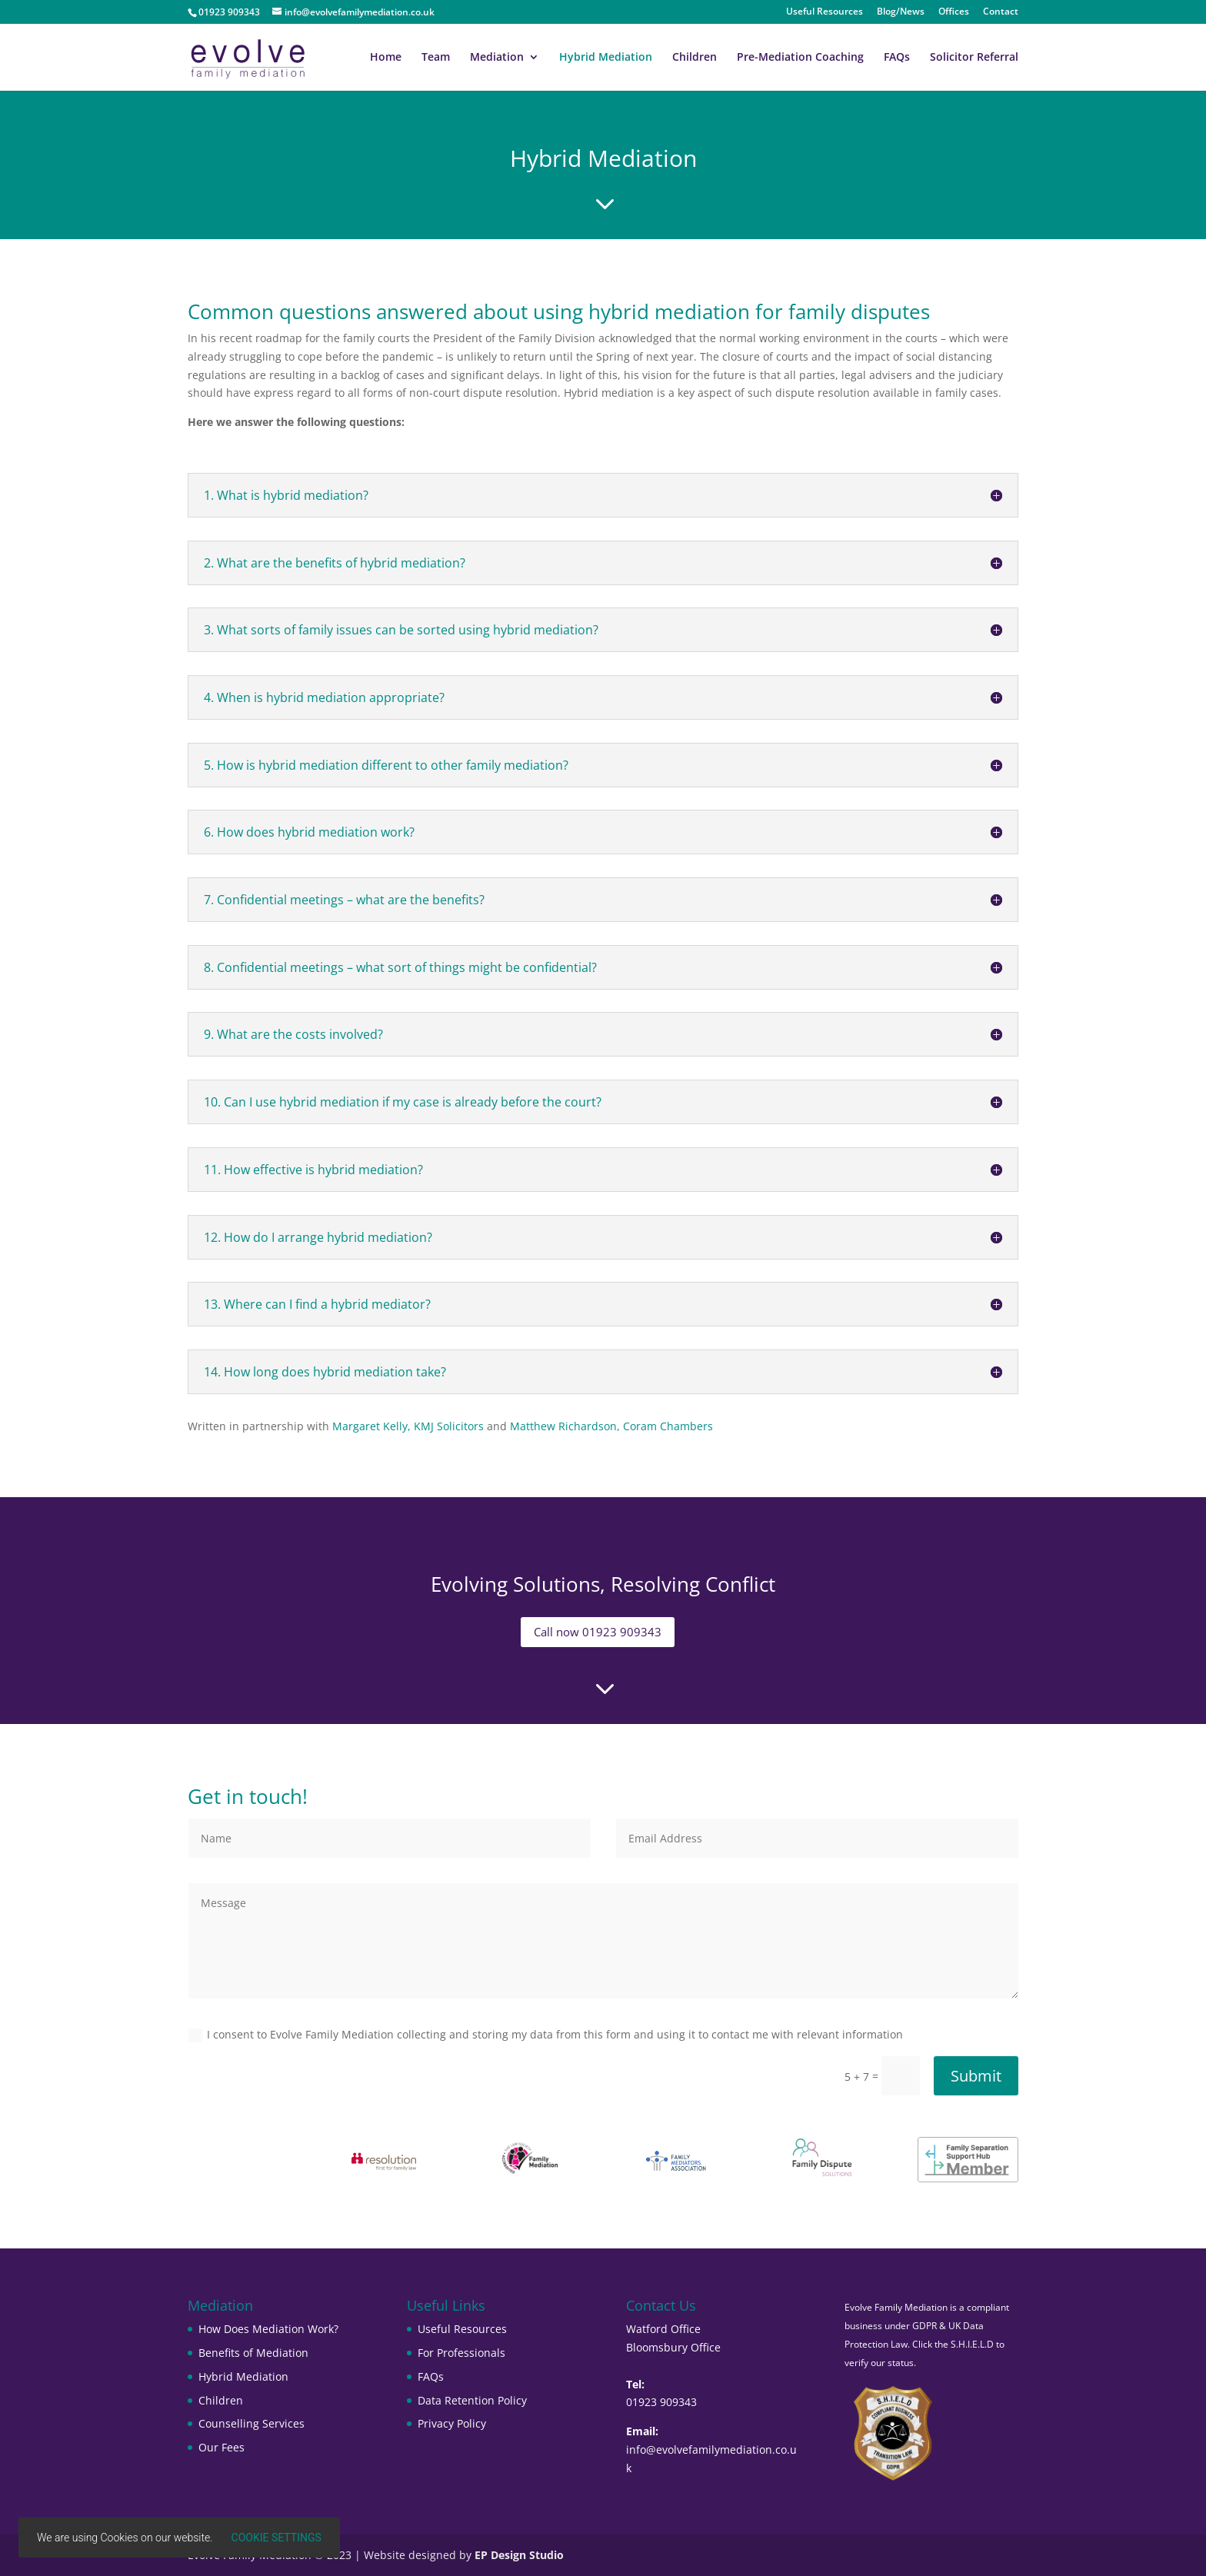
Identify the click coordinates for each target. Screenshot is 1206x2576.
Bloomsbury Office (673, 2347)
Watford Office (663, 2328)
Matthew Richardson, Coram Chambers (611, 1426)
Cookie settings (276, 2537)
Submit (976, 2075)
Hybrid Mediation (605, 58)
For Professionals (461, 2352)
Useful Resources (824, 12)
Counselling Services (251, 2423)
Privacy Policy (452, 2423)
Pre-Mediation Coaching (800, 58)
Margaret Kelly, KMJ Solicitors (408, 1426)
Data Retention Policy (472, 2400)
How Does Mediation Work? (268, 2328)
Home (385, 58)
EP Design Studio (519, 2555)
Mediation (497, 58)
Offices (953, 12)
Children (694, 58)
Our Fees (221, 2447)
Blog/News (900, 12)
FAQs (897, 58)
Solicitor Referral (974, 58)
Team (435, 58)
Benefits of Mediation (253, 2352)
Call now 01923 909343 (597, 1631)
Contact (1000, 12)
